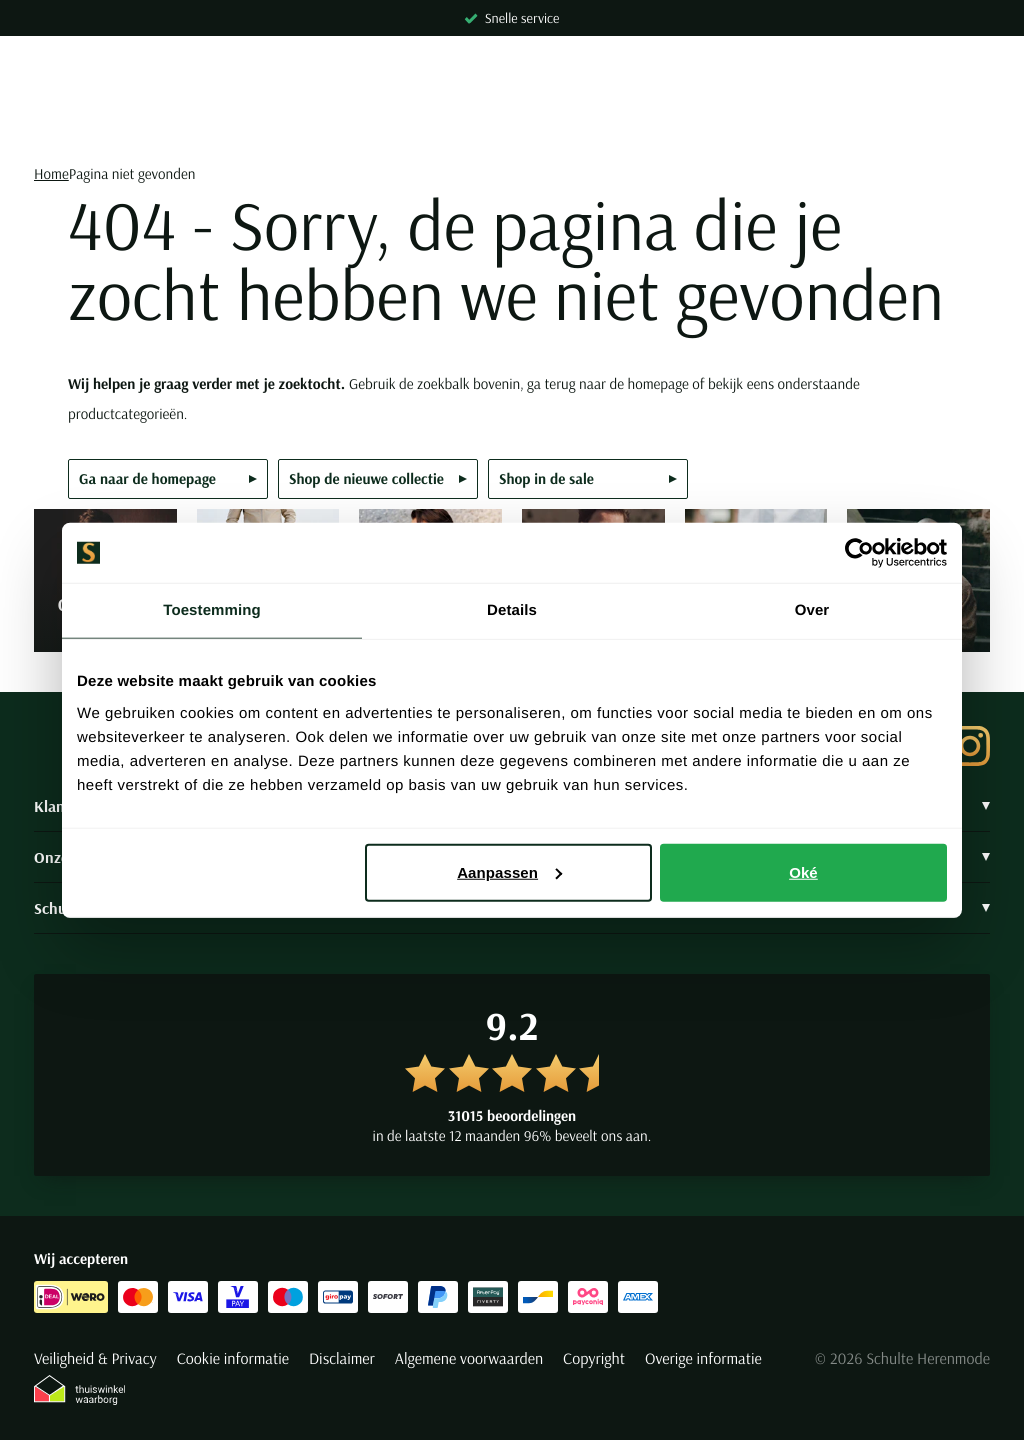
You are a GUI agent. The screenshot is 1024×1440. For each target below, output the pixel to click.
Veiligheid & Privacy (95, 1359)
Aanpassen (509, 871)
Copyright (594, 1359)
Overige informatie (703, 1359)
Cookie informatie (233, 1359)
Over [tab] (812, 610)
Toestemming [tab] (212, 610)
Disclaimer (342, 1359)
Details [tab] (512, 610)
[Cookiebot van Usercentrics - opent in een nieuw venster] (859, 553)
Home (51, 173)
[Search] (512, 124)
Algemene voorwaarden (469, 1359)
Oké (803, 871)
